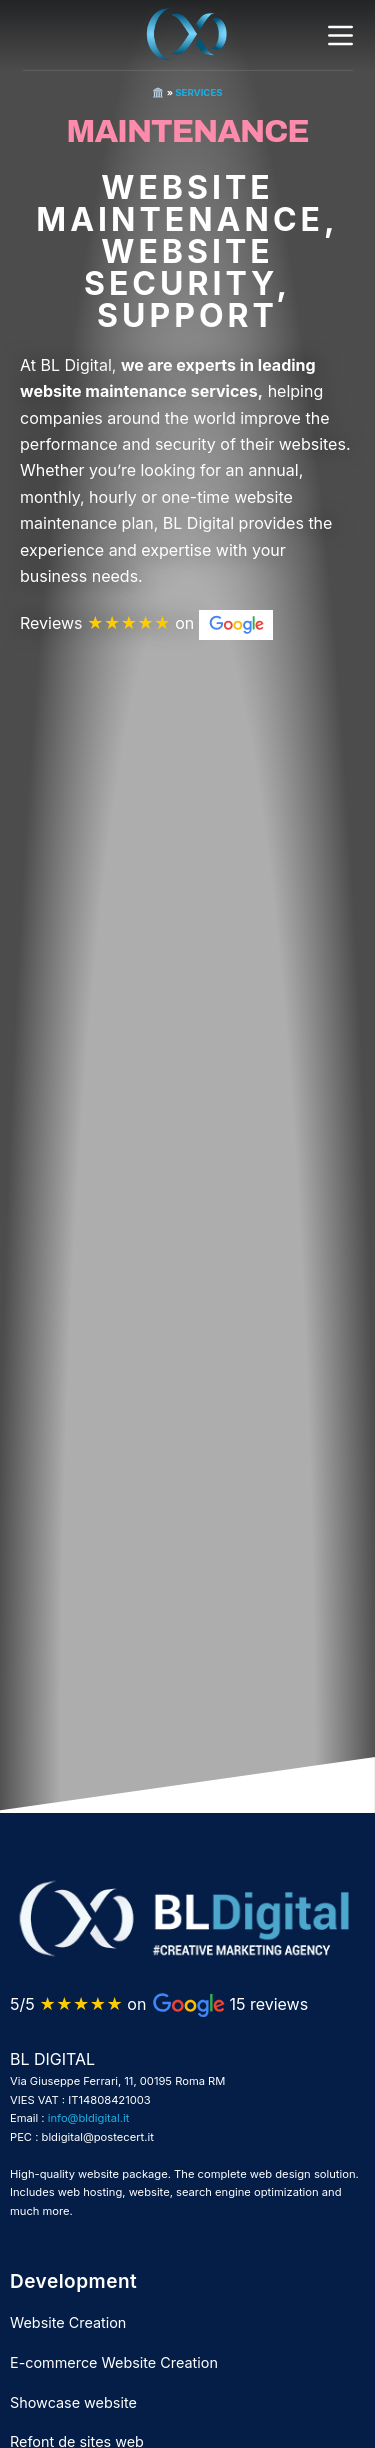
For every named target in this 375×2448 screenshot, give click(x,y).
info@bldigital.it (89, 2118)
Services (198, 92)
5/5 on (78, 2004)
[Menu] (340, 35)
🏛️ (158, 92)
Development (73, 2281)
